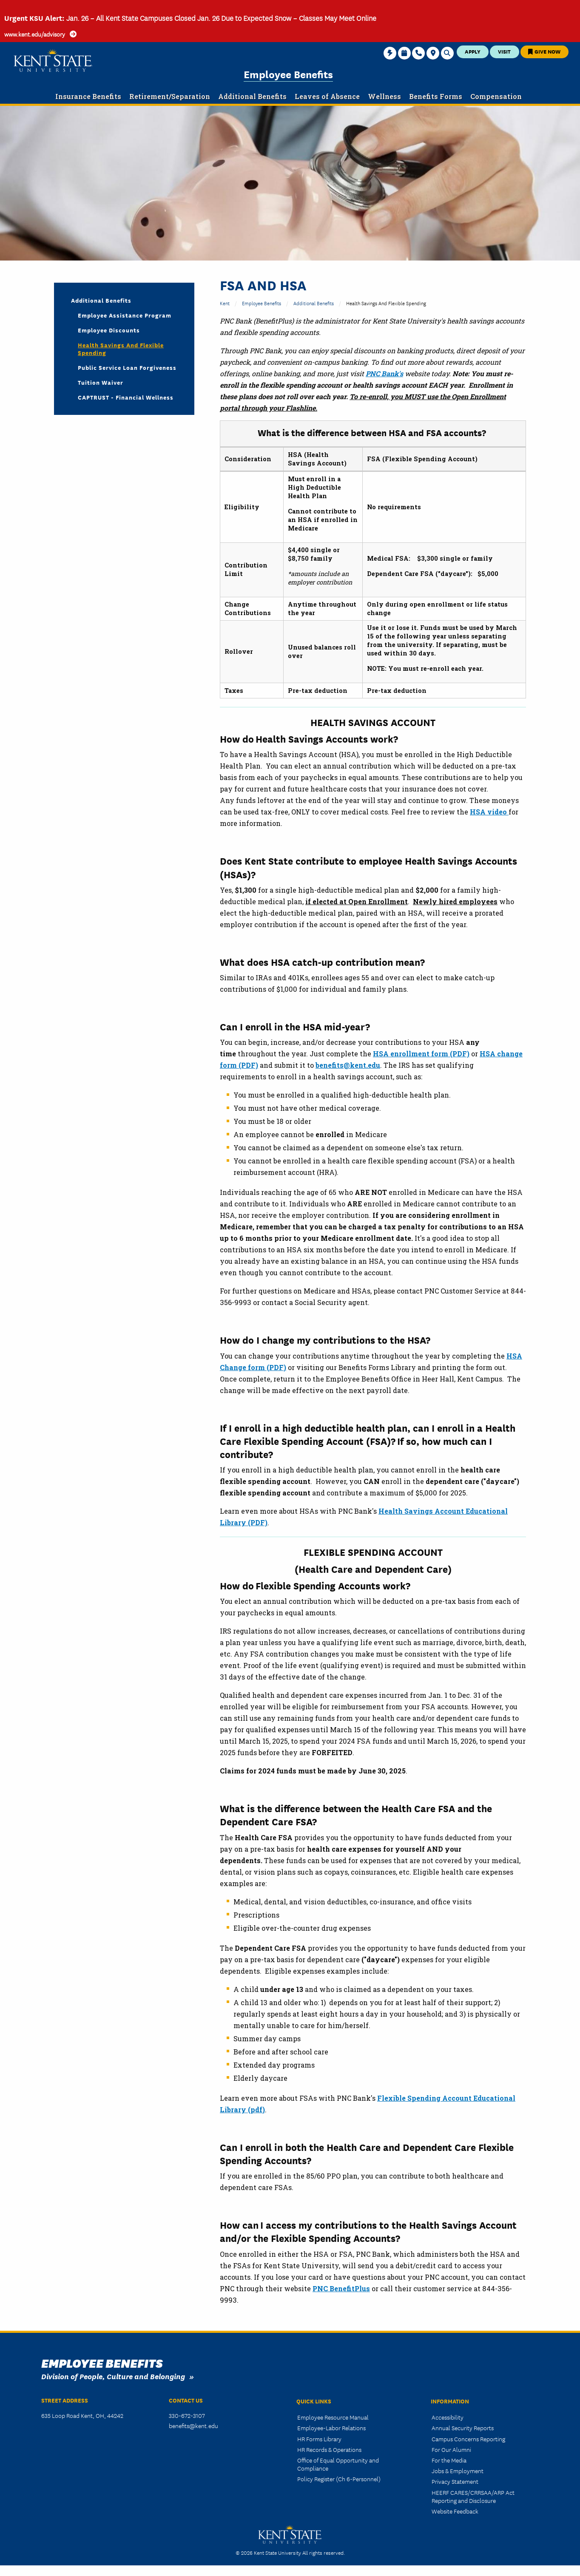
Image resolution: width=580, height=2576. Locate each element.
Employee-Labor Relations (331, 2427)
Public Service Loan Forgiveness (127, 367)
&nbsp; (124, 716)
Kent (225, 303)
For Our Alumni (451, 2449)
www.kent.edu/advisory (34, 34)
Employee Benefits (288, 73)
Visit (504, 51)
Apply (472, 51)
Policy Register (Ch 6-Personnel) (339, 2478)
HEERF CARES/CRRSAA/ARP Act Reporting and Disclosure (473, 2496)
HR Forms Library (319, 2438)
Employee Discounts (109, 330)
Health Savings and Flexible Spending (121, 348)
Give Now (544, 51)
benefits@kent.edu (193, 2425)
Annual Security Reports (463, 2427)
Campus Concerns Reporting (468, 2438)
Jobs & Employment (457, 2470)
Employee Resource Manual (333, 2417)
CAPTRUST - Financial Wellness (125, 397)
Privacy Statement (455, 2481)
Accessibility (447, 2417)
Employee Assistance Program (124, 315)
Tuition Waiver (100, 382)
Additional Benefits (313, 303)
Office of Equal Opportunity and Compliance (338, 2464)
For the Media (449, 2460)
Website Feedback (455, 2511)
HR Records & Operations (329, 2449)
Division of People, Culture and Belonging (113, 2376)
